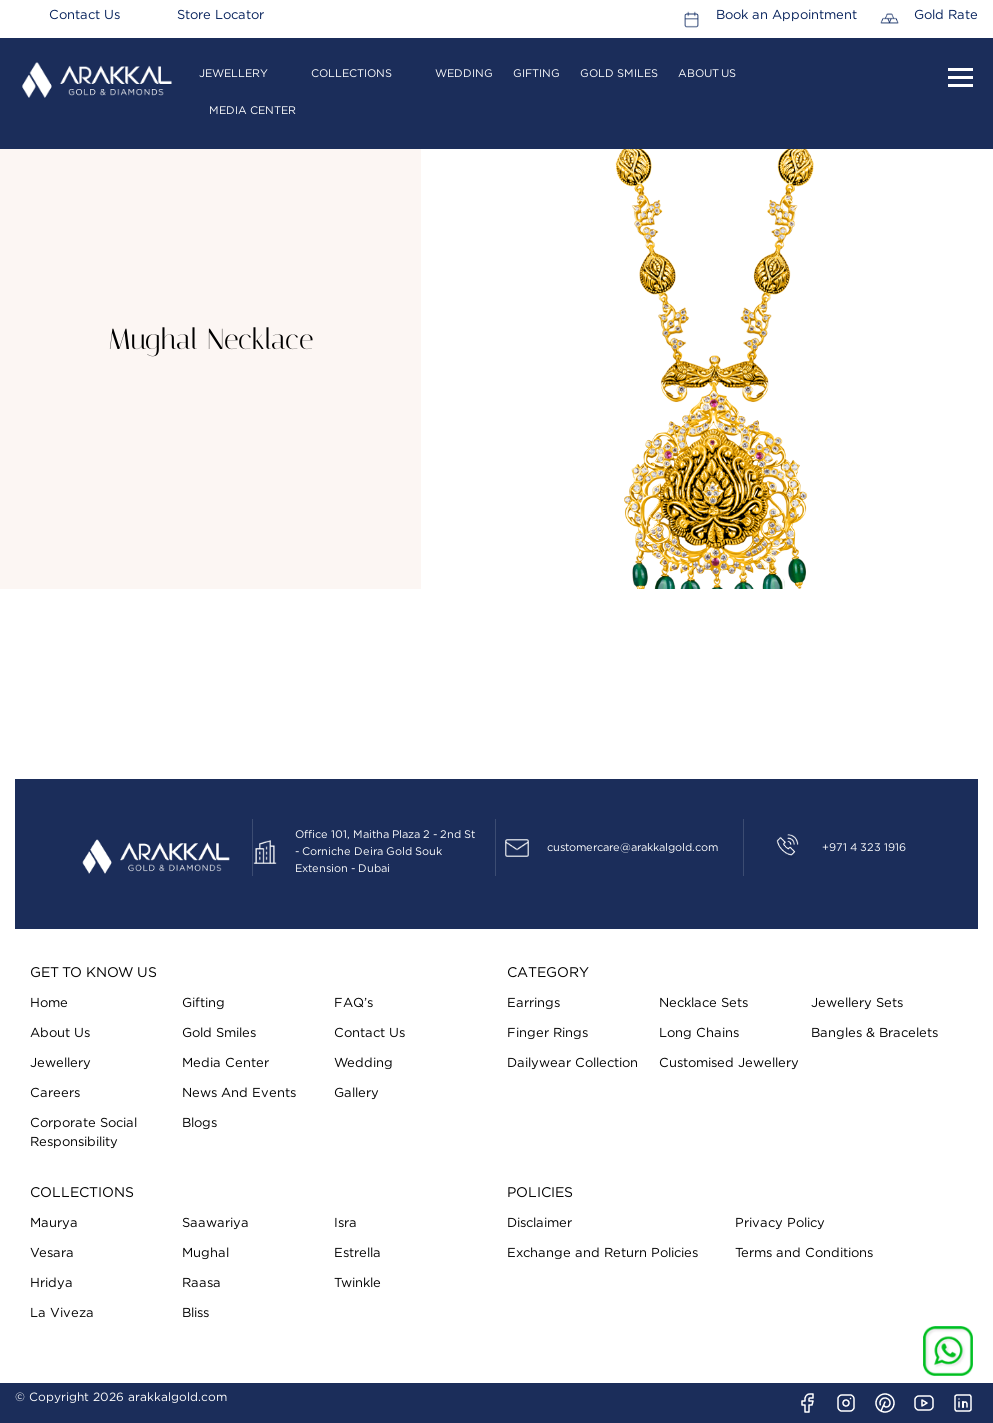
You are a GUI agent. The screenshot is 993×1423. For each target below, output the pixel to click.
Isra (345, 1223)
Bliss (195, 1313)
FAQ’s (353, 1003)
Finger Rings (547, 1033)
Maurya (54, 1223)
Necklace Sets (703, 1003)
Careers (55, 1093)
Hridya (51, 1283)
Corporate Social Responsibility (83, 1133)
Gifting (536, 73)
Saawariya (215, 1223)
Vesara (52, 1253)
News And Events (239, 1093)
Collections (351, 73)
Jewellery (233, 73)
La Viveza (62, 1313)
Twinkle (357, 1283)
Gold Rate (946, 16)
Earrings (533, 1003)
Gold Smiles (619, 73)
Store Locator (220, 16)
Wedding (464, 73)
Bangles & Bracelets (874, 1033)
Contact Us (84, 16)
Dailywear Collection (572, 1063)
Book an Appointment (786, 16)
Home (49, 1003)
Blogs (199, 1123)
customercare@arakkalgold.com (632, 847)
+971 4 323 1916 (864, 847)
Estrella (357, 1253)
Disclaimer (539, 1223)
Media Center (252, 110)
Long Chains (699, 1033)
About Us (707, 73)
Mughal (205, 1253)
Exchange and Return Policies (602, 1253)
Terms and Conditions (804, 1253)
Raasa (201, 1283)
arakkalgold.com (177, 1397)
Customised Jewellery (729, 1063)
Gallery (356, 1093)
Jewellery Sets (857, 1003)
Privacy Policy (780, 1223)
